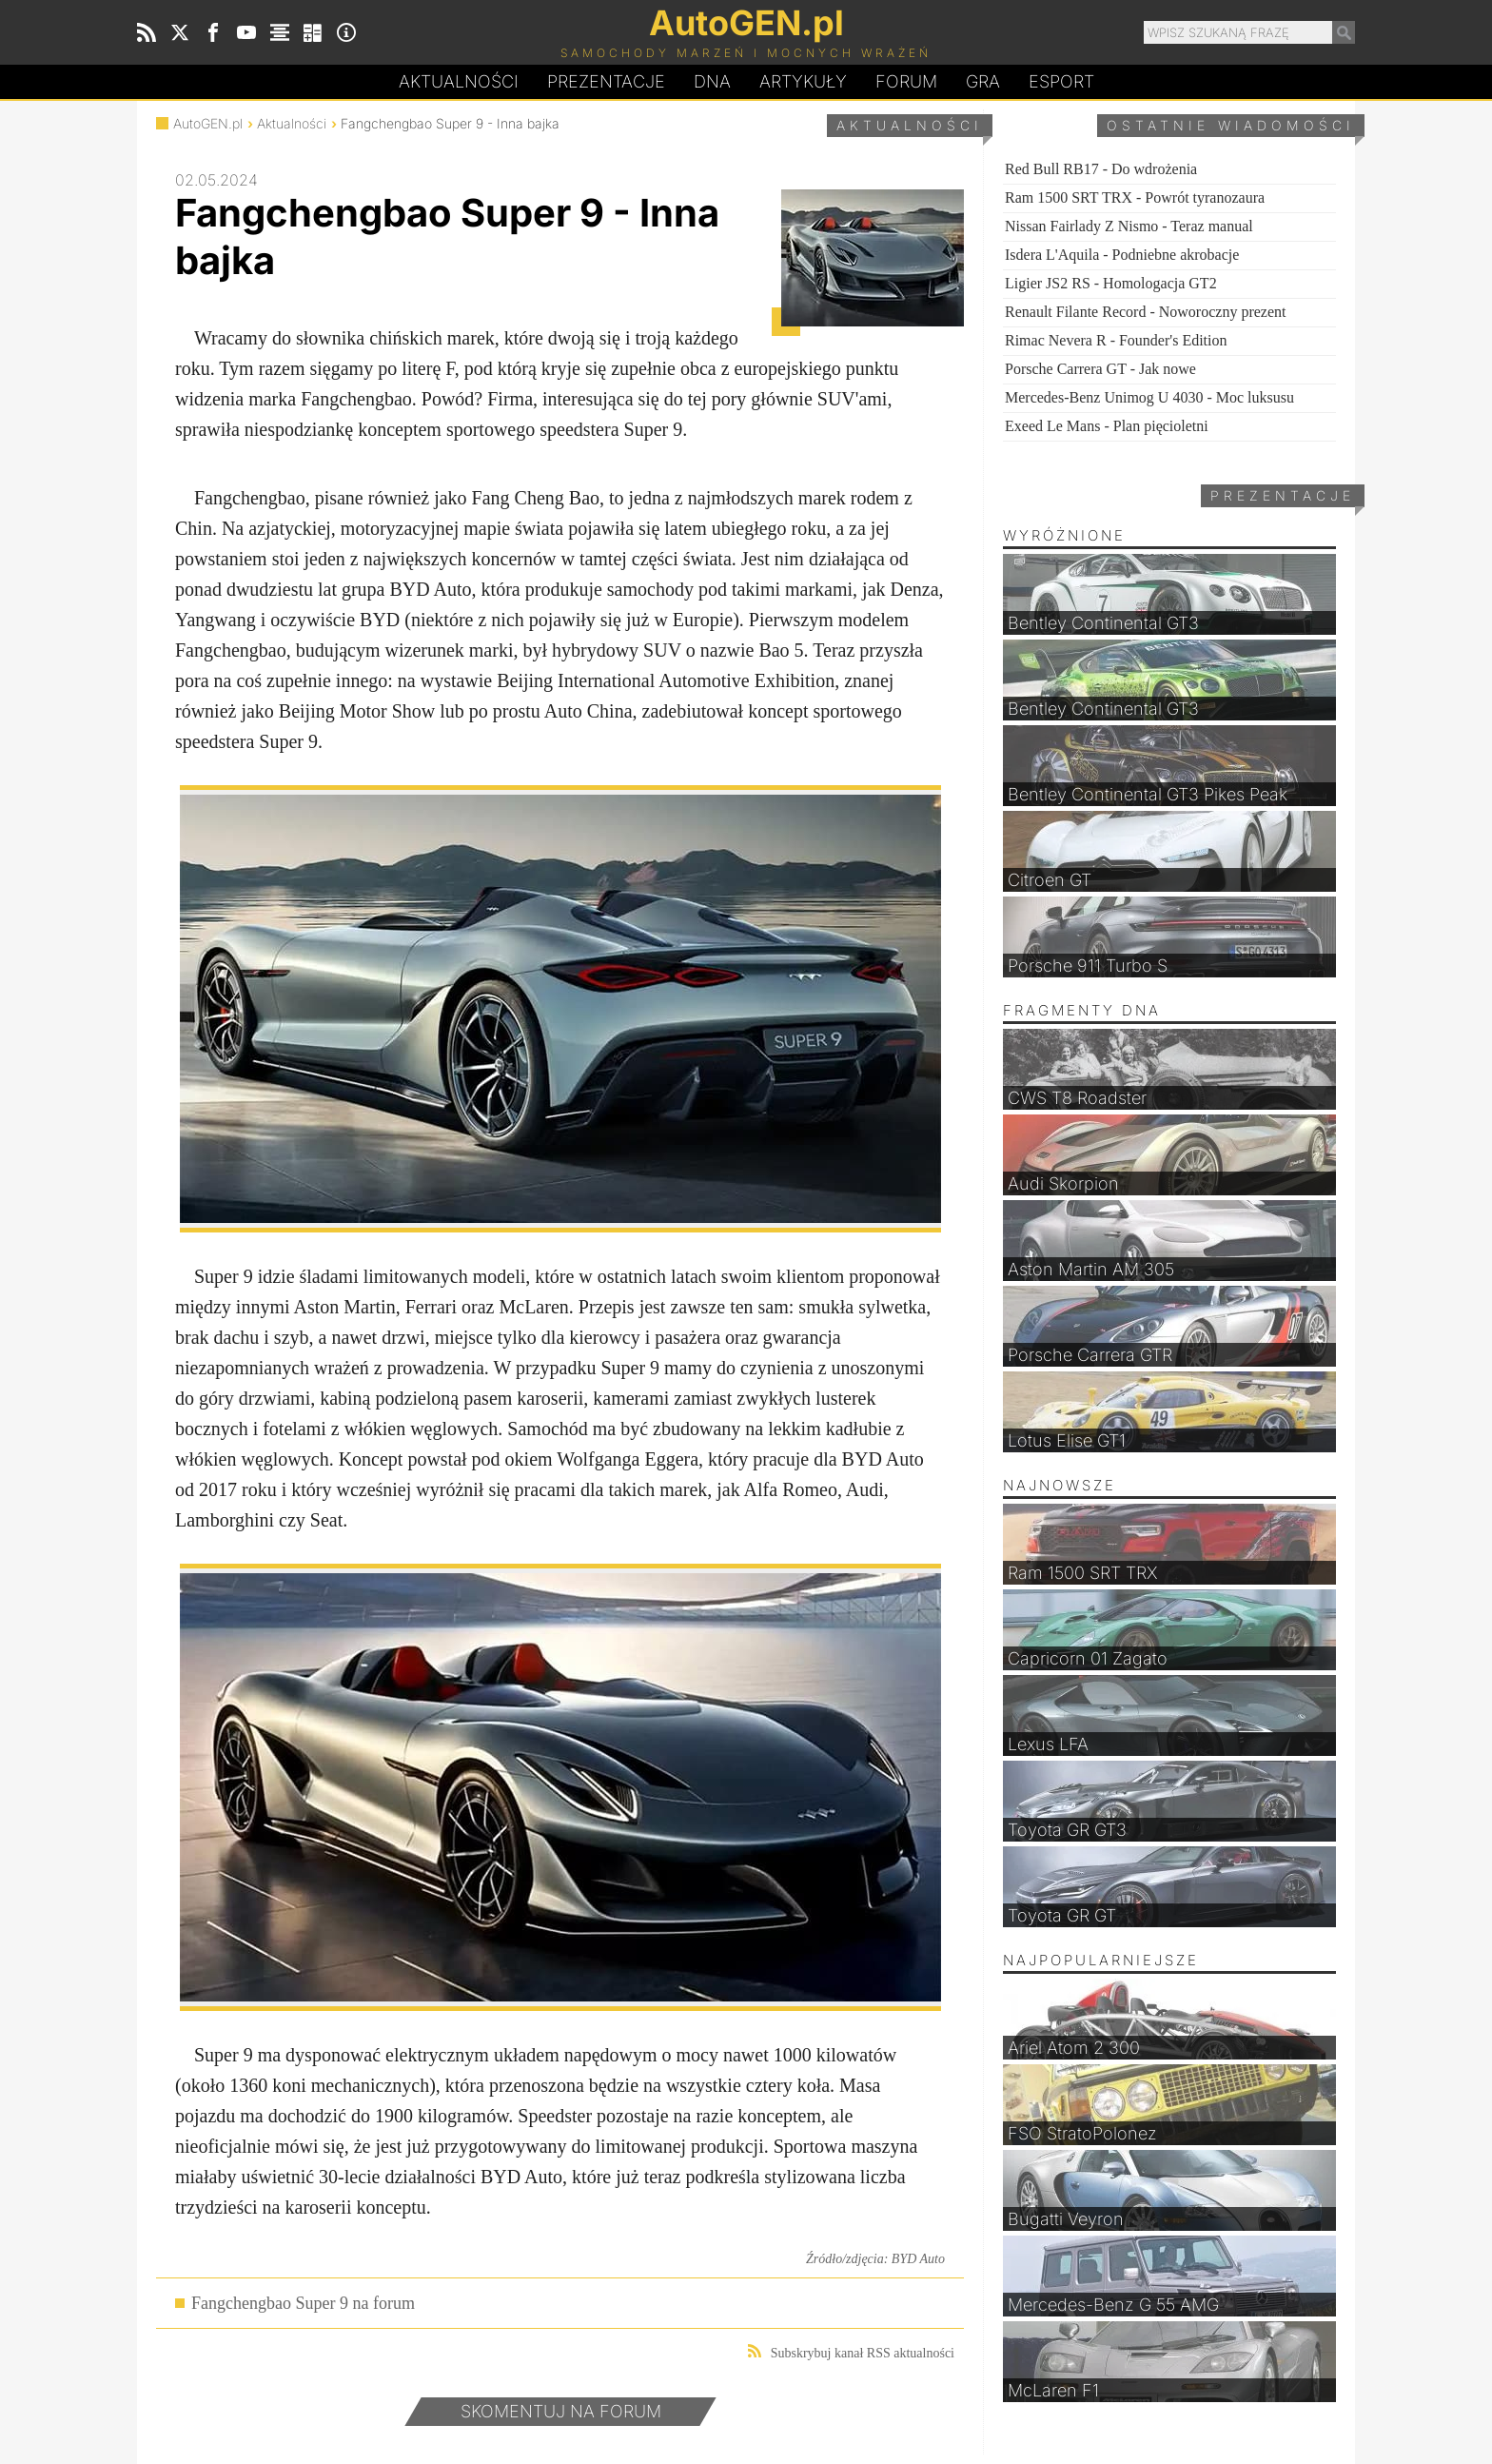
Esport (1061, 81)
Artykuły (803, 81)
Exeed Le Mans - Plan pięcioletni (1106, 426)
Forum (906, 81)
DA (712, 82)
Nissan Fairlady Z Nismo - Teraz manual (1129, 226)
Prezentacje (606, 81)
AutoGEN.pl (208, 123)
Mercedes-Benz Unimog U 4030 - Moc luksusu (1149, 397)
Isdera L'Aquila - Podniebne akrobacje (1122, 254)
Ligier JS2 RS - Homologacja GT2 (1111, 283)
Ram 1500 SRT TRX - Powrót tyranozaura (1135, 197)
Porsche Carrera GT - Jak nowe (1100, 369)
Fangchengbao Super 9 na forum (303, 2303)
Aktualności (459, 81)
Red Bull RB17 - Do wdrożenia (1101, 169)
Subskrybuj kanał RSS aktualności (851, 2352)
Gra (983, 81)
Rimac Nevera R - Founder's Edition (1116, 340)
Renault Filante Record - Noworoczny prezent (1145, 312)
